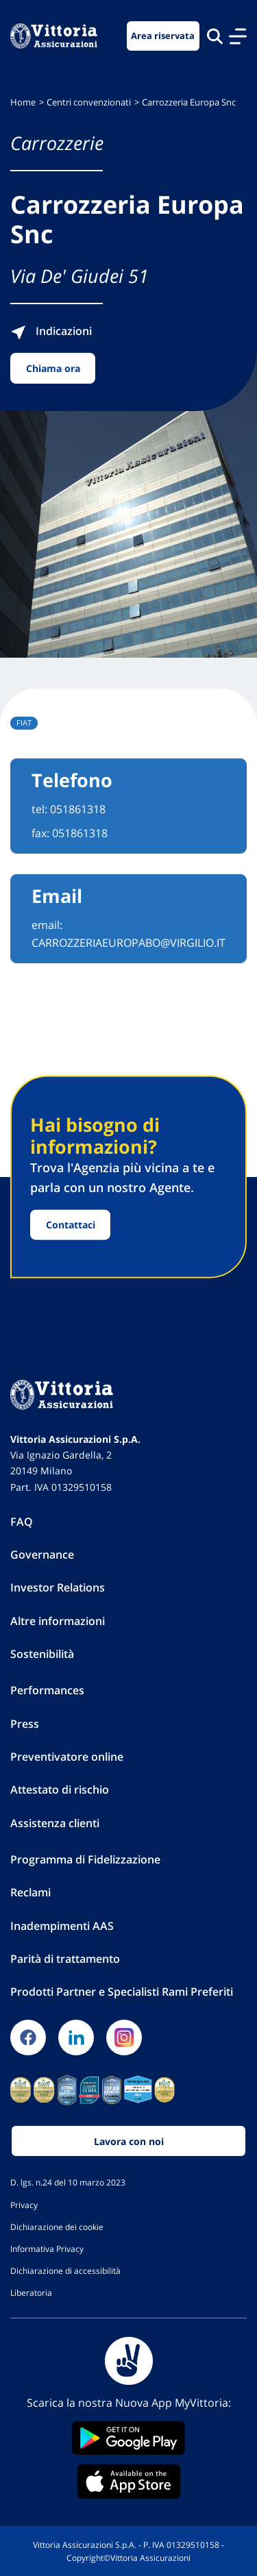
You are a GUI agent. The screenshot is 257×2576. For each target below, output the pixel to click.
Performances (47, 1690)
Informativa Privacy (47, 2248)
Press (24, 1723)
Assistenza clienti (54, 1823)
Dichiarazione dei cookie (56, 2226)
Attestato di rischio (59, 1789)
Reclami (30, 1892)
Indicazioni (51, 330)
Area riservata (163, 36)
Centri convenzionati (89, 102)
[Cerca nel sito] (215, 35)
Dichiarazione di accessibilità (65, 2270)
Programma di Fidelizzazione (85, 1859)
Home (23, 102)
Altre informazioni (57, 1620)
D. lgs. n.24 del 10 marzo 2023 (67, 2182)
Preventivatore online (66, 1756)
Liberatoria (31, 2292)
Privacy (24, 2204)
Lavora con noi (129, 2141)
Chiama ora (53, 368)
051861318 (78, 809)
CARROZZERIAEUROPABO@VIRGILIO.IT (128, 942)
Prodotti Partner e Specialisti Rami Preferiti (121, 1991)
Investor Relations (57, 1587)
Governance (42, 1554)
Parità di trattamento (65, 1958)
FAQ (21, 1521)
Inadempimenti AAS (62, 1925)
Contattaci (70, 1224)
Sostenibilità (42, 1653)
